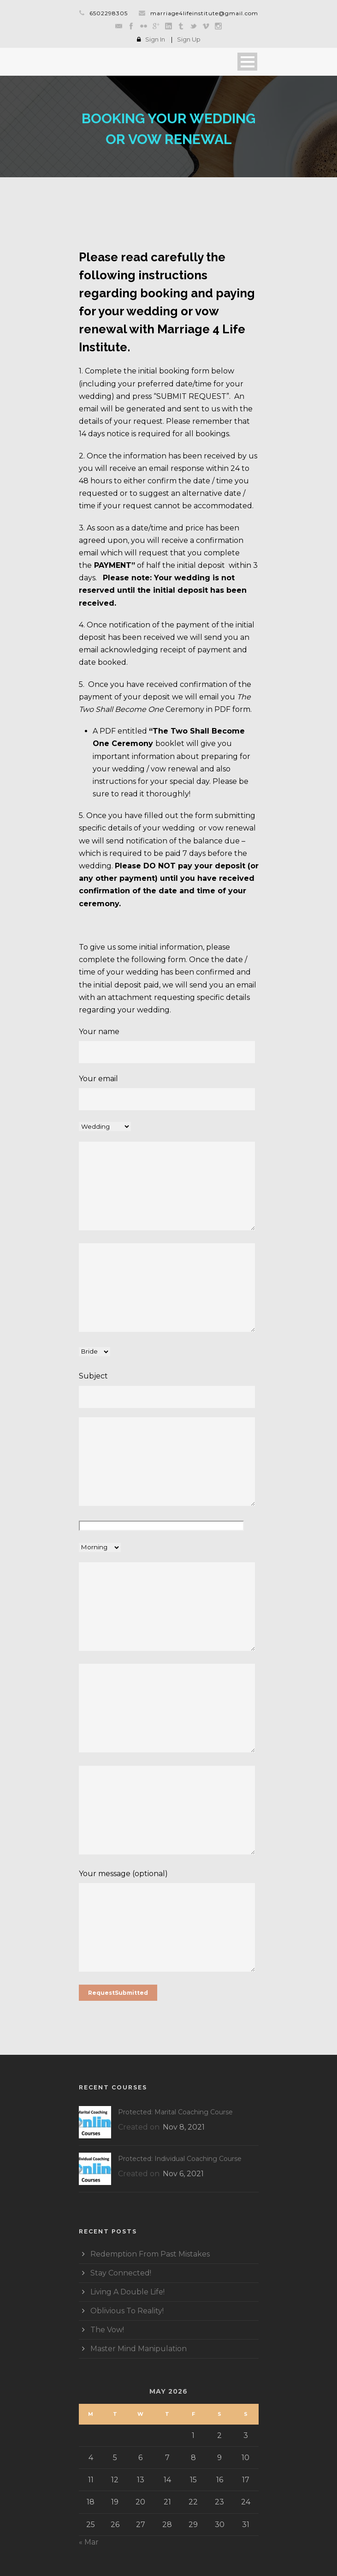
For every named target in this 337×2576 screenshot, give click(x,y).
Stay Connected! (120, 2273)
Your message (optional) (169, 1922)
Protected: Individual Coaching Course (180, 2159)
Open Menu (247, 62)
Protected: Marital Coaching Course (175, 2112)
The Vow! (107, 2329)
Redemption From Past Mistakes (150, 2254)
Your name (169, 1045)
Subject (169, 1390)
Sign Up (189, 39)
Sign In (155, 39)
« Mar (89, 2542)
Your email (169, 1092)
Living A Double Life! (127, 2291)
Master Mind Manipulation (138, 2348)
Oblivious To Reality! (127, 2310)
